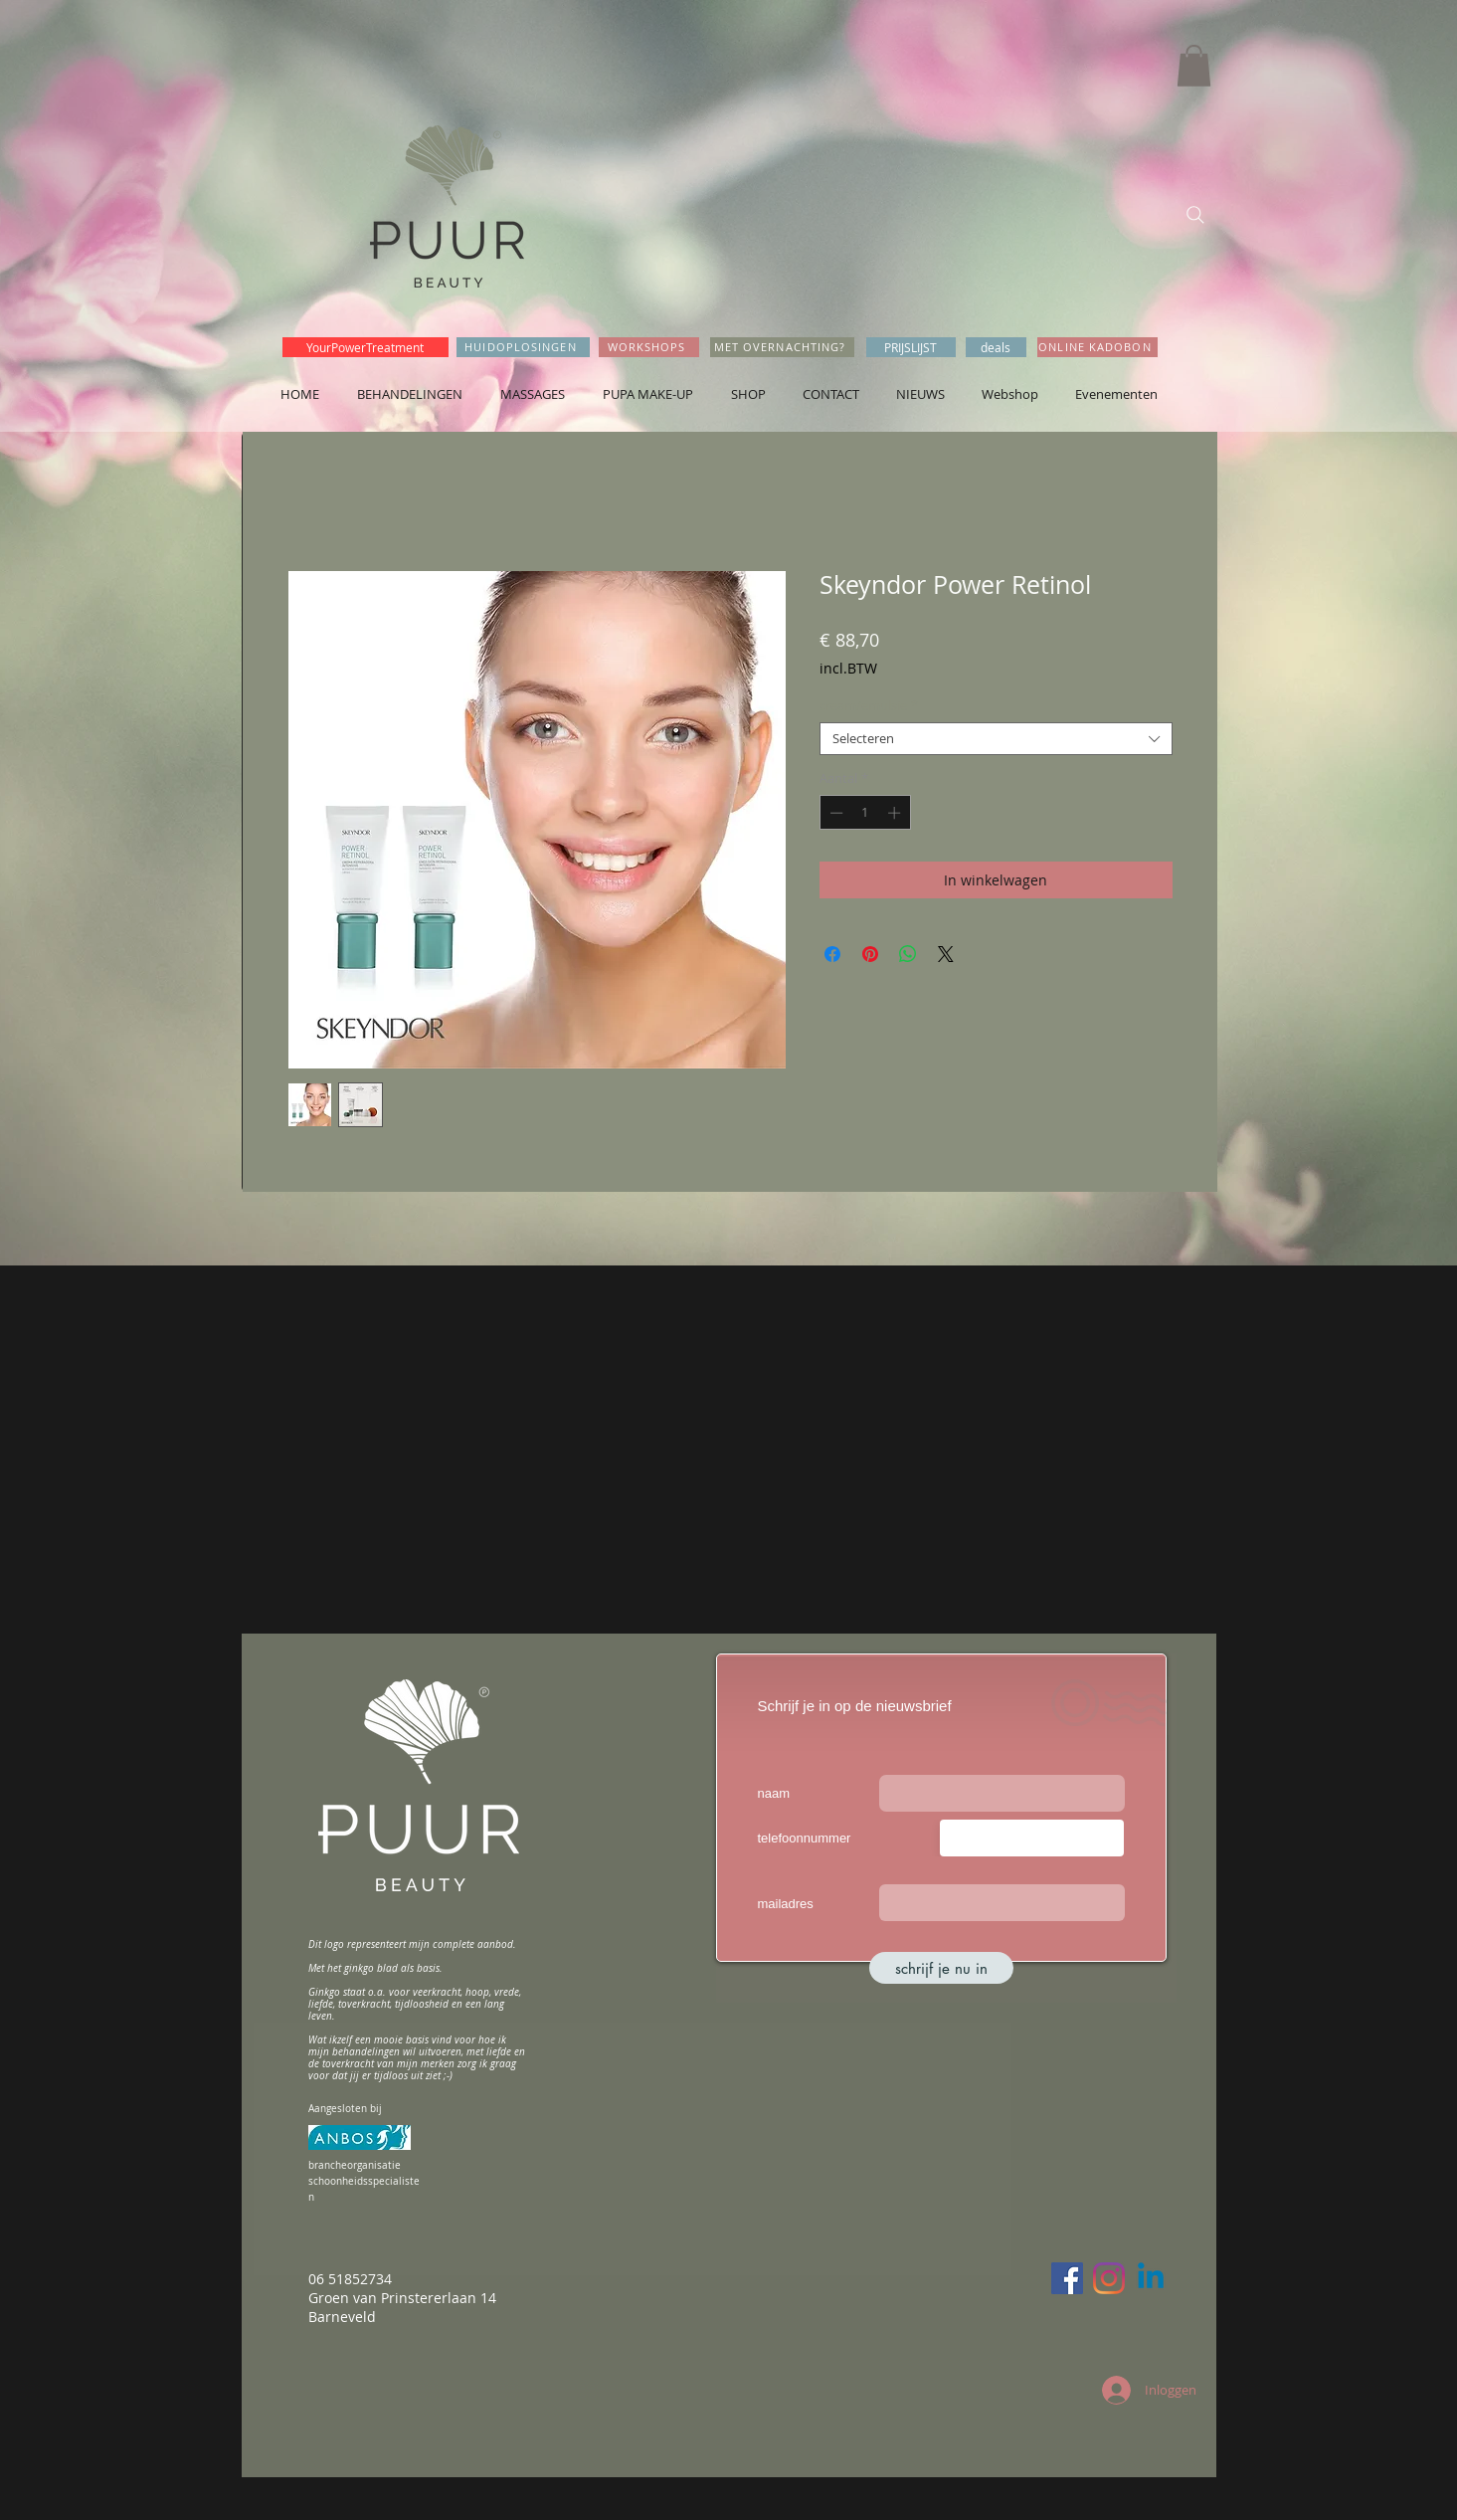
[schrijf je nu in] (941, 1968)
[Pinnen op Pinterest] (870, 954)
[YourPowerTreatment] (365, 347)
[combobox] (996, 739)
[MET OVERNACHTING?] (782, 347)
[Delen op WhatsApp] (908, 954)
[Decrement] (834, 813)
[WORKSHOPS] (649, 347)
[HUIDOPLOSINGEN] (523, 347)
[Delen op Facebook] (832, 954)
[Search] (1195, 215)
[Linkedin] (1151, 2278)
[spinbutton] (864, 813)
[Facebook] (1067, 2278)
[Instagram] (1109, 2278)
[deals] (996, 347)
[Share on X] (946, 954)
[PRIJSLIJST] (911, 347)
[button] (1194, 66)
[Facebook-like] (1200, 422)
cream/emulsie (869, 706)
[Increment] (896, 813)
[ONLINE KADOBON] (1097, 347)
